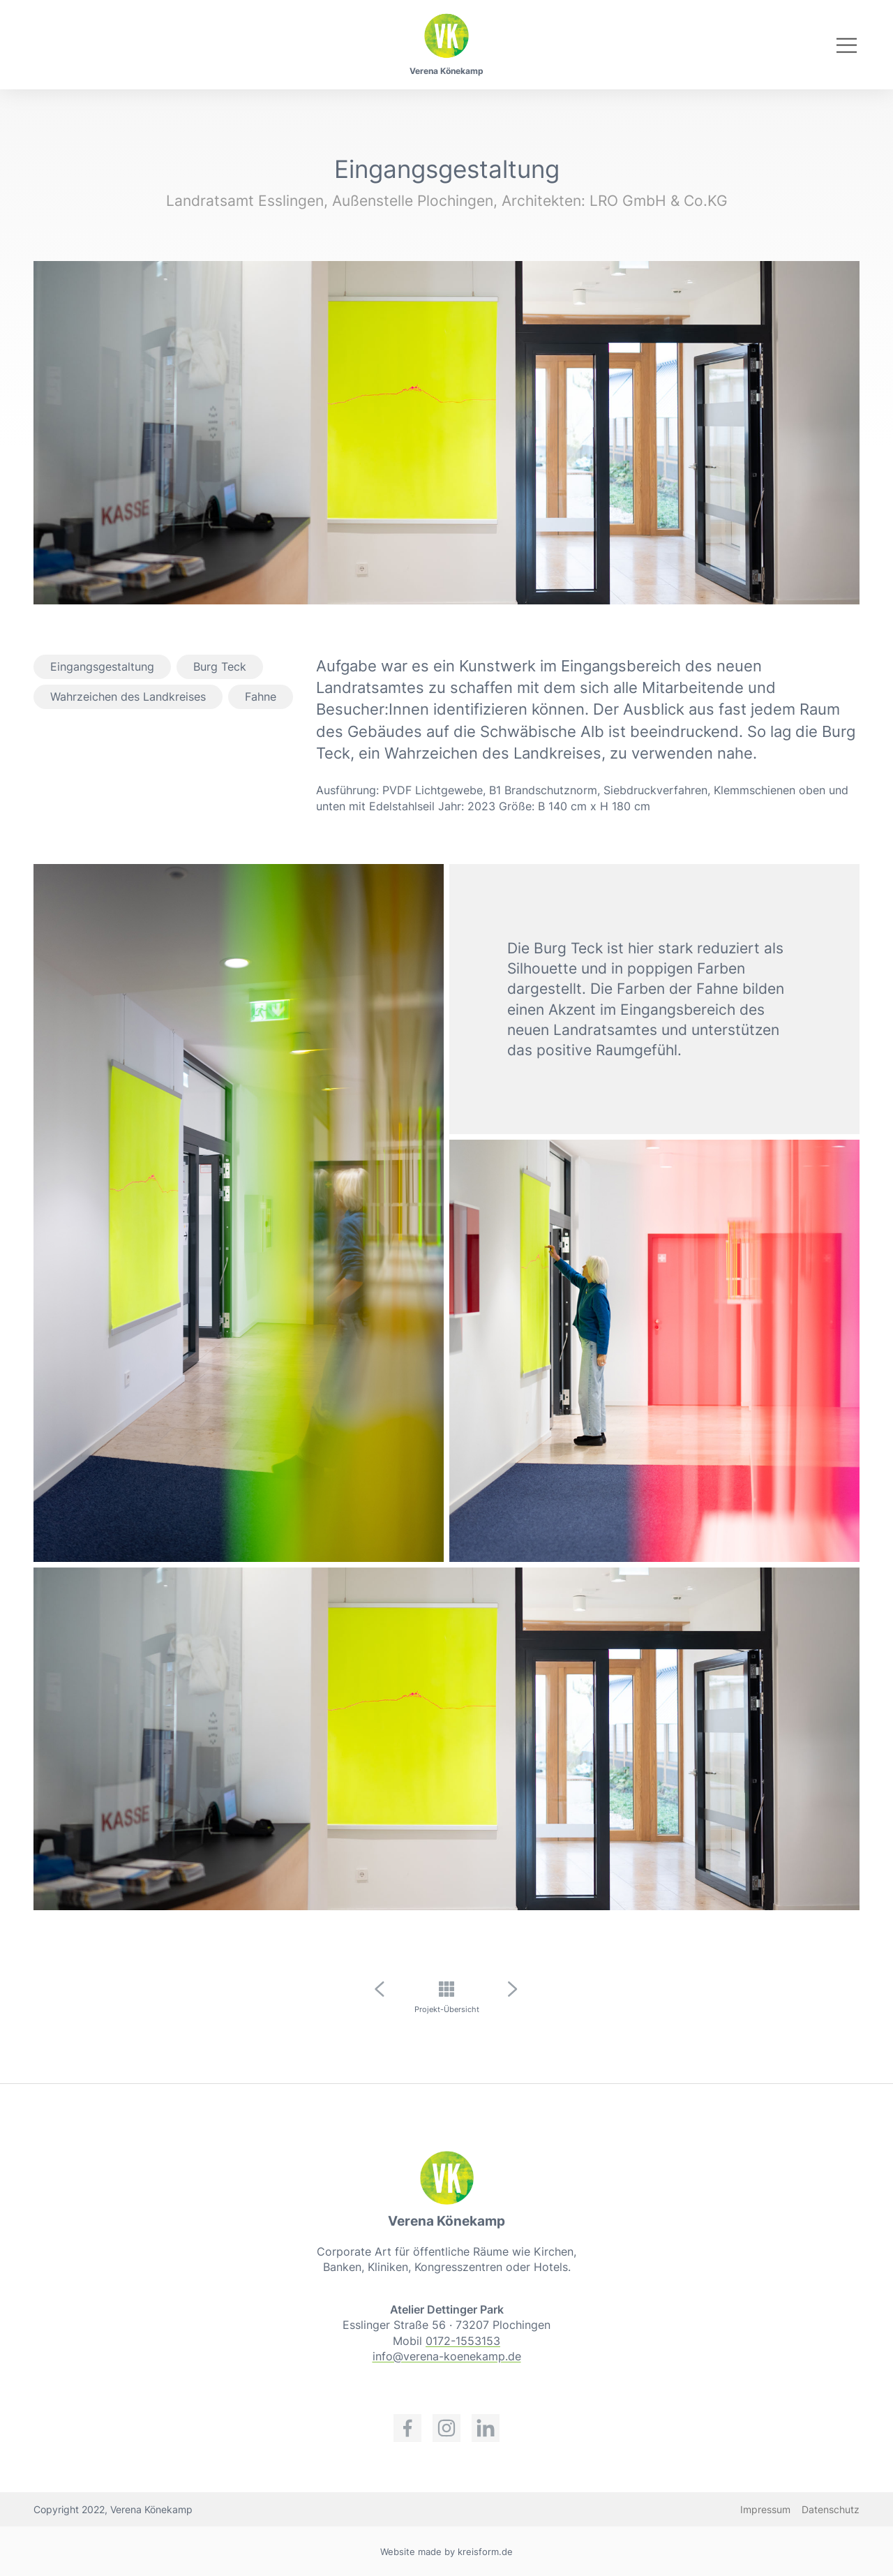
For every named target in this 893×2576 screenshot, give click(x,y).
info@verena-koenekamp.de (447, 2356)
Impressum (765, 2509)
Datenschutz (831, 2509)
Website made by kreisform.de (446, 2552)
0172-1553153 (463, 2341)
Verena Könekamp (446, 71)
